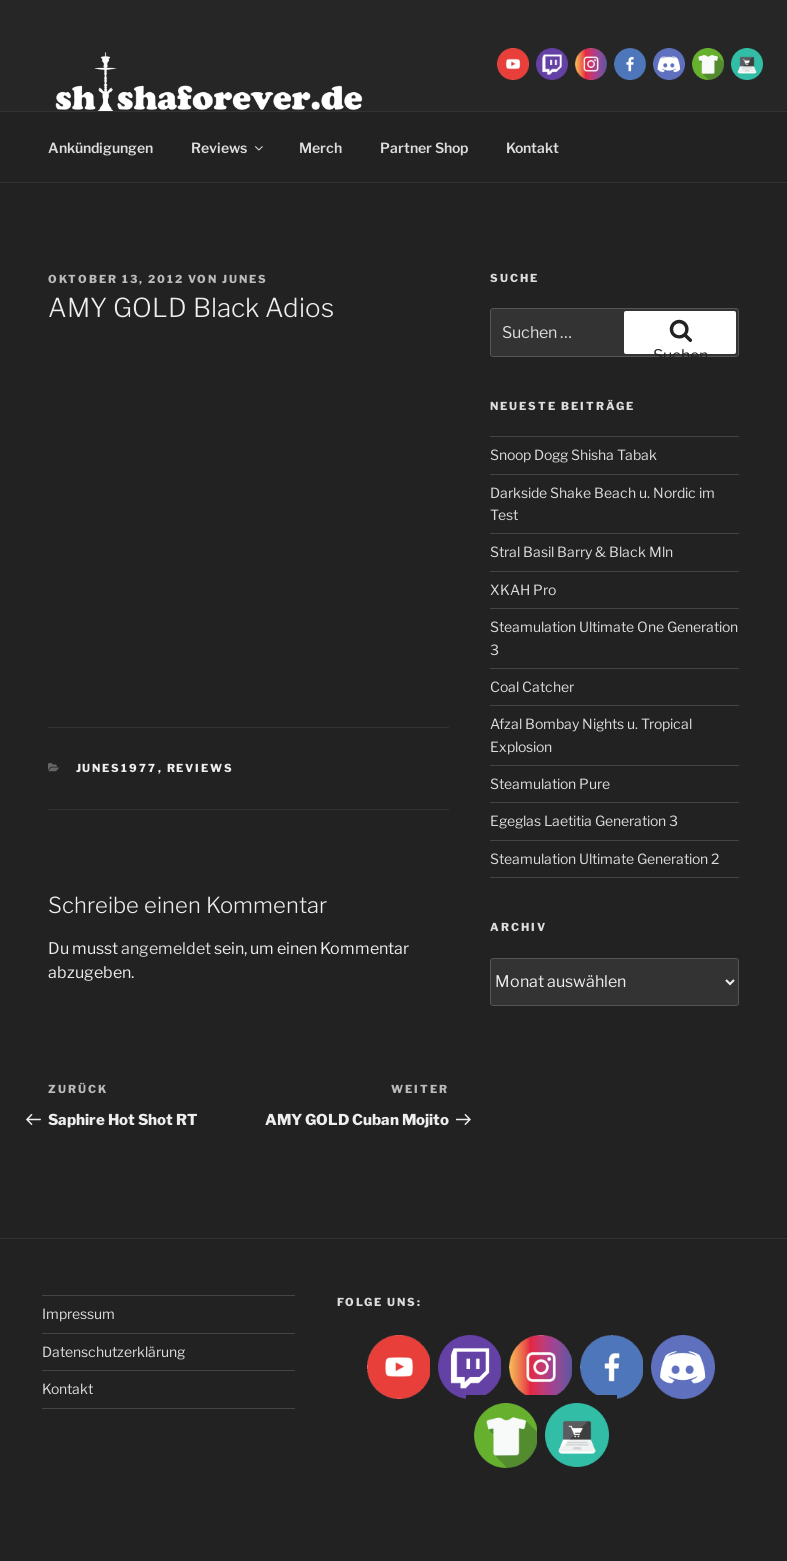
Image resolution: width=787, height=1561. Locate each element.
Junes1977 (117, 768)
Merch (320, 147)
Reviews (228, 147)
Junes (245, 279)
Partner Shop (424, 147)
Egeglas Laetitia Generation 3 (584, 820)
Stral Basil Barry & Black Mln (581, 551)
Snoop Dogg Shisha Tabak (573, 454)
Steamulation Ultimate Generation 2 (604, 858)
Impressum (78, 1313)
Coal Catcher (532, 686)
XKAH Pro (523, 589)
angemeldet (166, 948)
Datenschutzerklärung (113, 1351)
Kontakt (67, 1388)
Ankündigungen (100, 147)
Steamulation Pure (550, 783)
